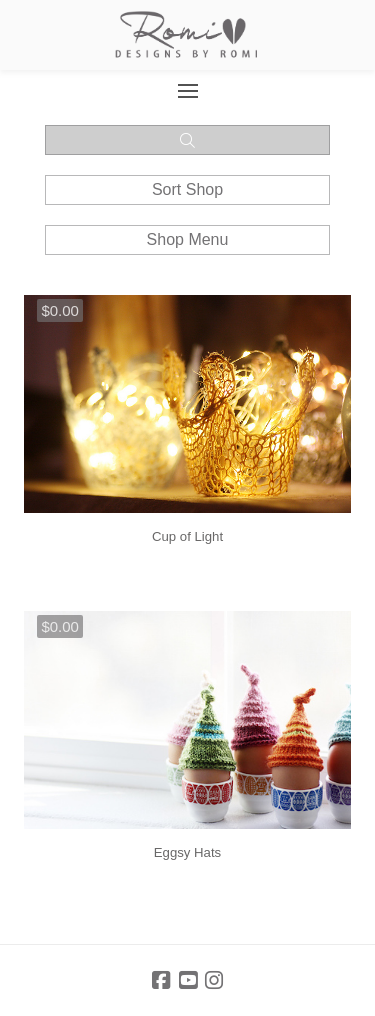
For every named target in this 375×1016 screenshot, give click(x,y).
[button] (187, 91)
